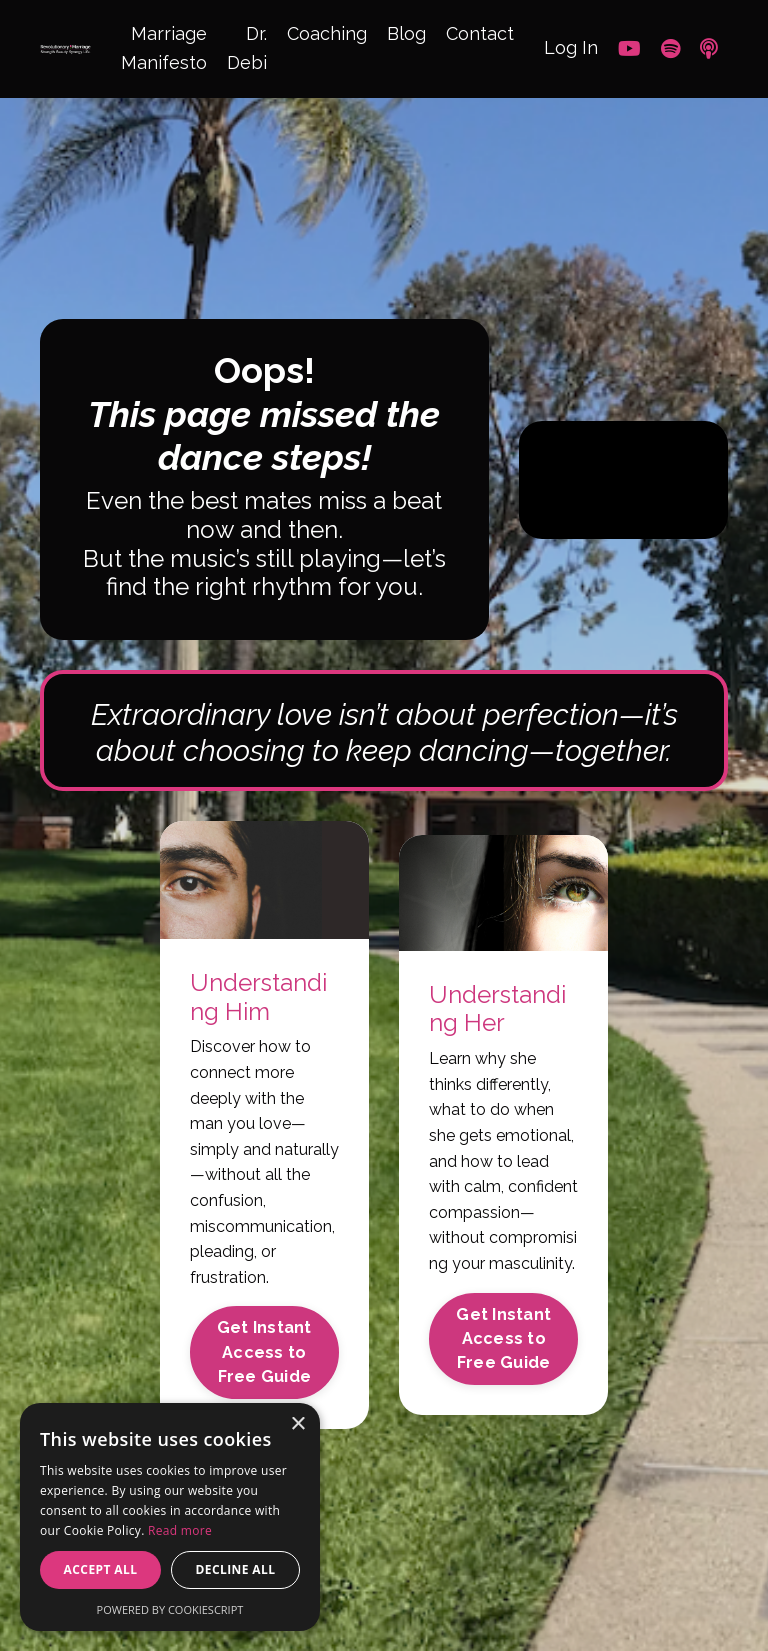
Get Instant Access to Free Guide (264, 1352)
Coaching (327, 33)
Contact (480, 33)
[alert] (170, 1517)
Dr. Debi (247, 48)
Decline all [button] (236, 1569)
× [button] (297, 1424)
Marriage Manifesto (164, 48)
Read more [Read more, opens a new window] (180, 1530)
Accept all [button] (101, 1569)
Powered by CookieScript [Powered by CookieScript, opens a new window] (170, 1609)
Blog (406, 33)
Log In (571, 47)
